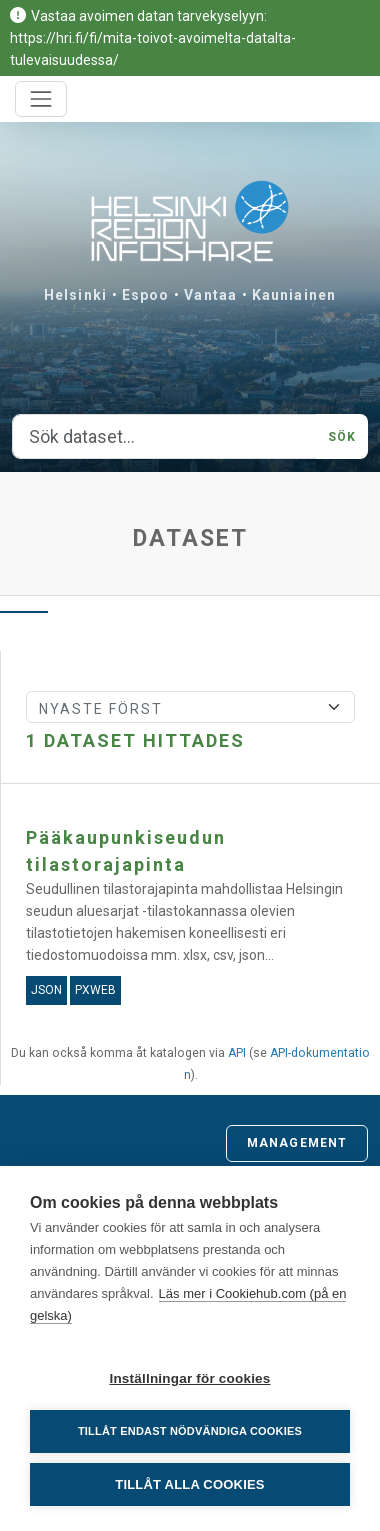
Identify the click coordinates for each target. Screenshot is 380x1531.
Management (297, 1143)
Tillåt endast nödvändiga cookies (190, 1431)
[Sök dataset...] (164, 437)
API (237, 1053)
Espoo (146, 295)
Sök (342, 437)
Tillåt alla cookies (189, 1484)
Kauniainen (294, 295)
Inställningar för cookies (189, 1378)
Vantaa (210, 295)
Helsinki (75, 295)
